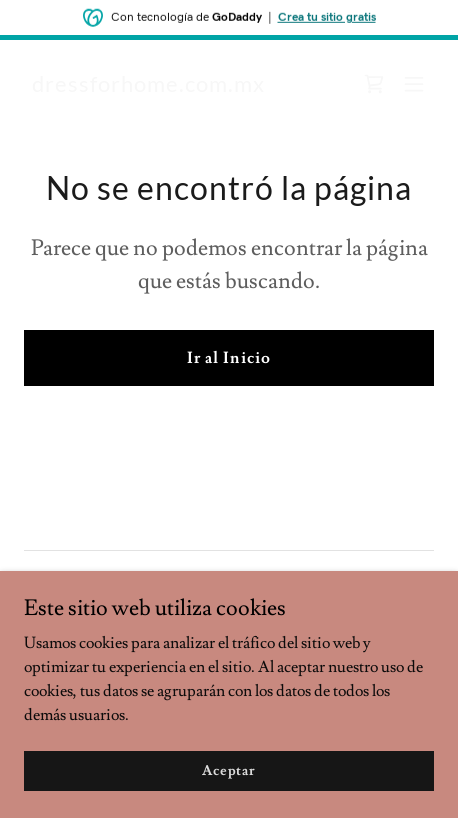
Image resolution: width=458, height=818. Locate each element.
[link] (148, 87)
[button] (414, 84)
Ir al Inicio (228, 358)
